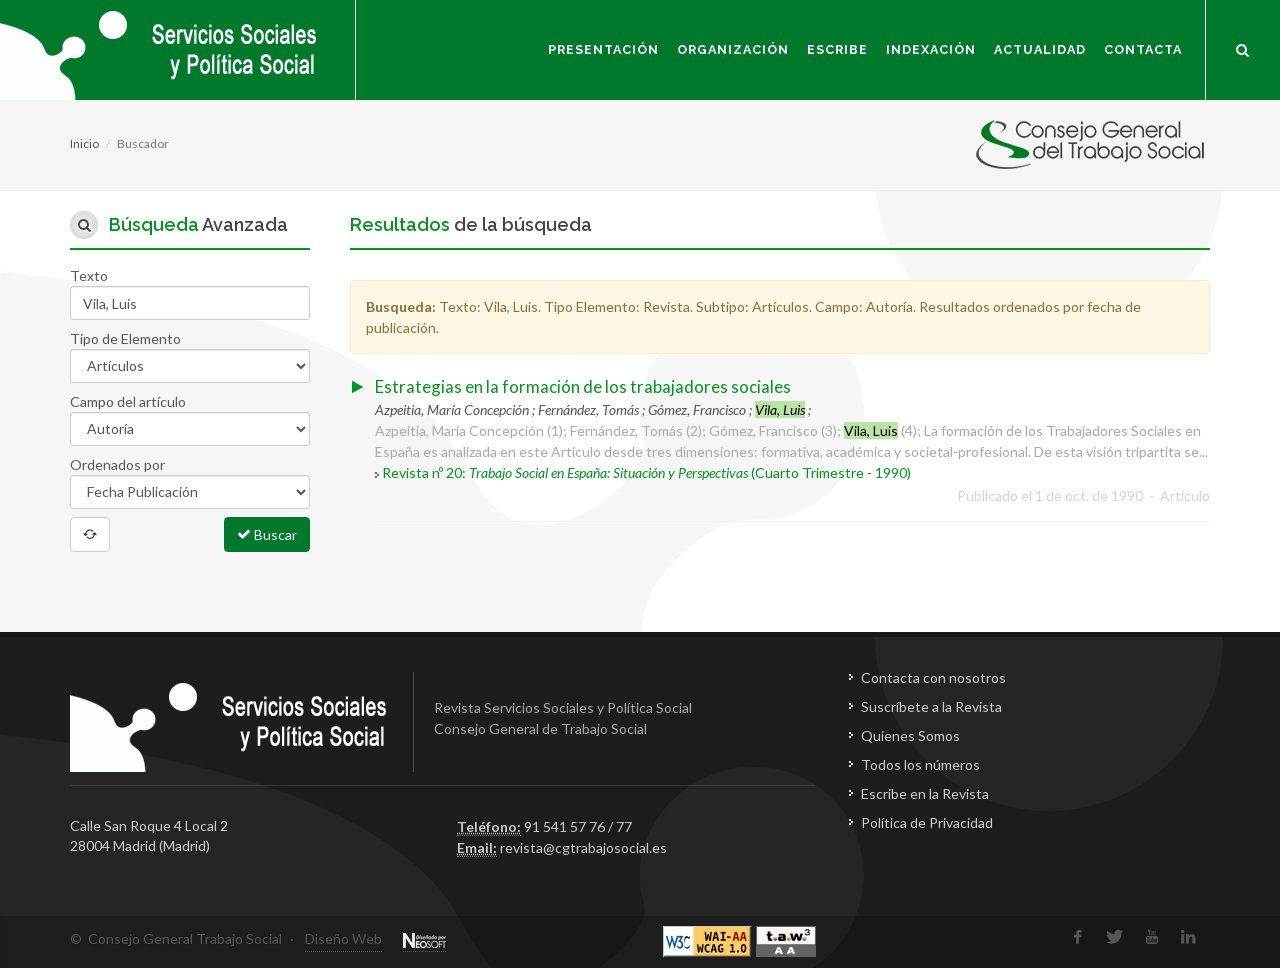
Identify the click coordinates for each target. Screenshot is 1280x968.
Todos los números (920, 764)
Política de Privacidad (927, 822)
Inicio (84, 143)
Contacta (1143, 49)
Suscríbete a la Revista (931, 706)
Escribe (837, 49)
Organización (733, 49)
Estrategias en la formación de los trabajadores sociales (583, 386)
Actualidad (1040, 49)
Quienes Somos (910, 735)
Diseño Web (343, 938)
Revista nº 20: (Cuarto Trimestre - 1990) (646, 472)
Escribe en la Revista (925, 793)
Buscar (267, 534)
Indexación (931, 49)
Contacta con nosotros (933, 677)
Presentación (603, 49)
